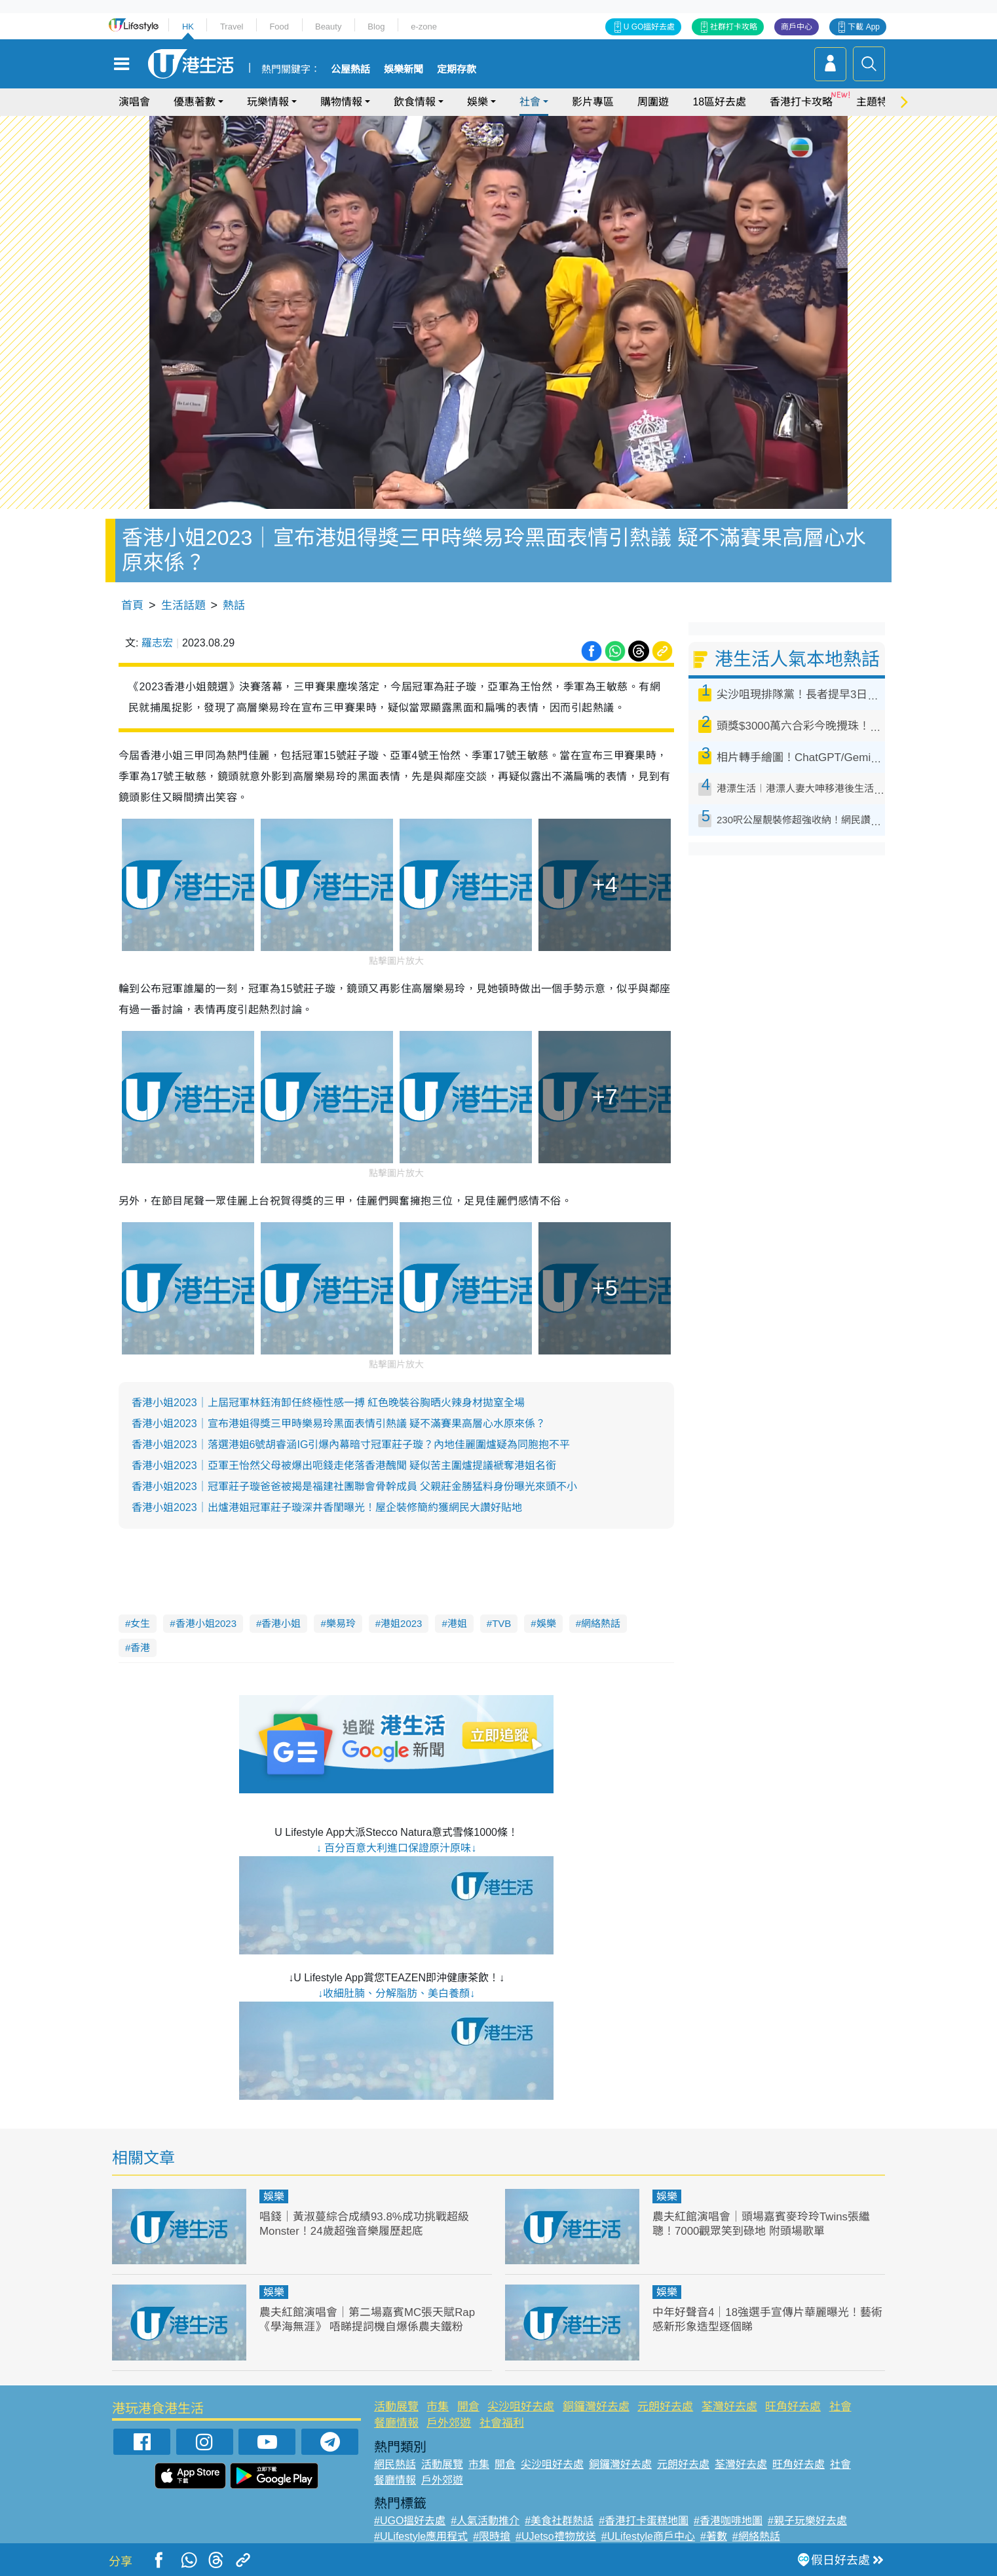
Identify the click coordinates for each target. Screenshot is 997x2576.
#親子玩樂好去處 (807, 2520)
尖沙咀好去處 (520, 2406)
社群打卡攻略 (733, 26)
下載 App (864, 26)
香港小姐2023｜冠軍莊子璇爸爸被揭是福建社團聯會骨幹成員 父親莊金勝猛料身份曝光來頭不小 (354, 1486)
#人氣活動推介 (485, 2520)
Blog (376, 26)
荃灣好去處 (729, 2406)
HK (188, 26)
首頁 (132, 605)
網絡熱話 (600, 1623)
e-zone (424, 26)
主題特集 (877, 101)
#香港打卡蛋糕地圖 (643, 2520)
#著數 (713, 2536)
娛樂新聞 (403, 69)
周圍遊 (653, 101)
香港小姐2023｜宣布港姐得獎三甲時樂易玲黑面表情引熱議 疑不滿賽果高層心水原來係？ (339, 1423)
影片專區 (593, 101)
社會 (529, 101)
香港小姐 (281, 1623)
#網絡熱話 (756, 2536)
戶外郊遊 (448, 2423)
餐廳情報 (396, 2423)
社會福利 (502, 2423)
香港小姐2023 (206, 1623)
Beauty (328, 26)
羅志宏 (157, 642)
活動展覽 (396, 2406)
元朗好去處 (665, 2406)
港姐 (457, 1623)
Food (279, 26)
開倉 (468, 2406)
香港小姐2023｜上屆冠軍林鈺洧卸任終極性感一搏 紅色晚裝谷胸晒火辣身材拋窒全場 (328, 1402)
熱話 (234, 605)
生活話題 (183, 605)
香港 (140, 1647)
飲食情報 (415, 101)
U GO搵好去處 (649, 26)
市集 (437, 2406)
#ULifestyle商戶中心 (648, 2536)
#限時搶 (491, 2536)
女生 (140, 1623)
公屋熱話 (350, 69)
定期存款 (456, 69)
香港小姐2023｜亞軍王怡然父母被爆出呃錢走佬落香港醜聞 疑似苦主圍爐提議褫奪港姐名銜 (344, 1465)
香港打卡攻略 (801, 101)
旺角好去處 (793, 2406)
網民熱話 (395, 2464)
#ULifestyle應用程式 (421, 2536)
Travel (232, 26)
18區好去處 (719, 101)
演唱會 (134, 101)
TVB (501, 1623)
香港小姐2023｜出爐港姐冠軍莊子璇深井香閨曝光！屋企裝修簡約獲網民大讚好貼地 (327, 1507)
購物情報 (341, 101)
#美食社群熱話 (559, 2520)
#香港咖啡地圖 (728, 2520)
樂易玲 (341, 1623)
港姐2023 (401, 1623)
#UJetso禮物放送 (556, 2536)
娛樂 (477, 101)
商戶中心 (796, 26)
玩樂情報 (268, 101)
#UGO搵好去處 (409, 2520)
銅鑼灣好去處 (596, 2406)
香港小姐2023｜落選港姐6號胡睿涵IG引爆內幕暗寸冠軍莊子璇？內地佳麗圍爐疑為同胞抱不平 (351, 1444)
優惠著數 (195, 101)
